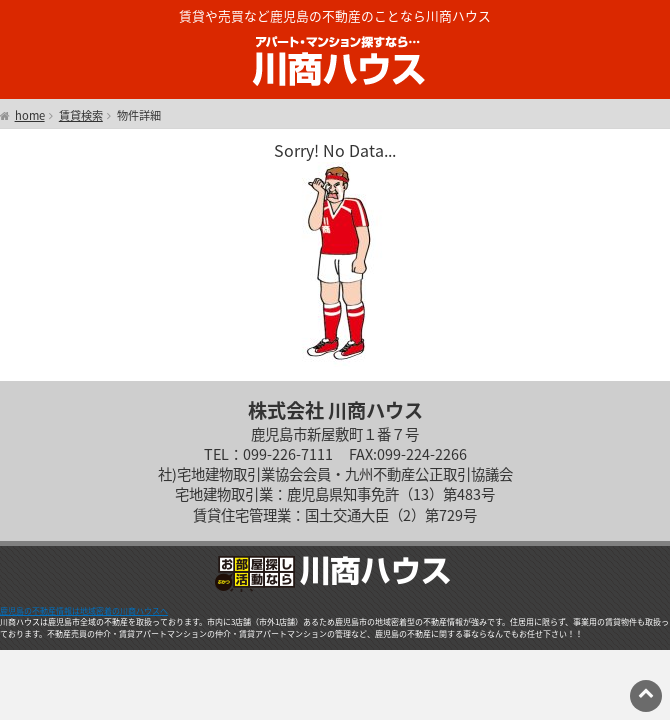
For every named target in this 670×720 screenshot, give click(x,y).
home (30, 116)
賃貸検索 (81, 116)
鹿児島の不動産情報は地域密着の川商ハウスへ (84, 611)
